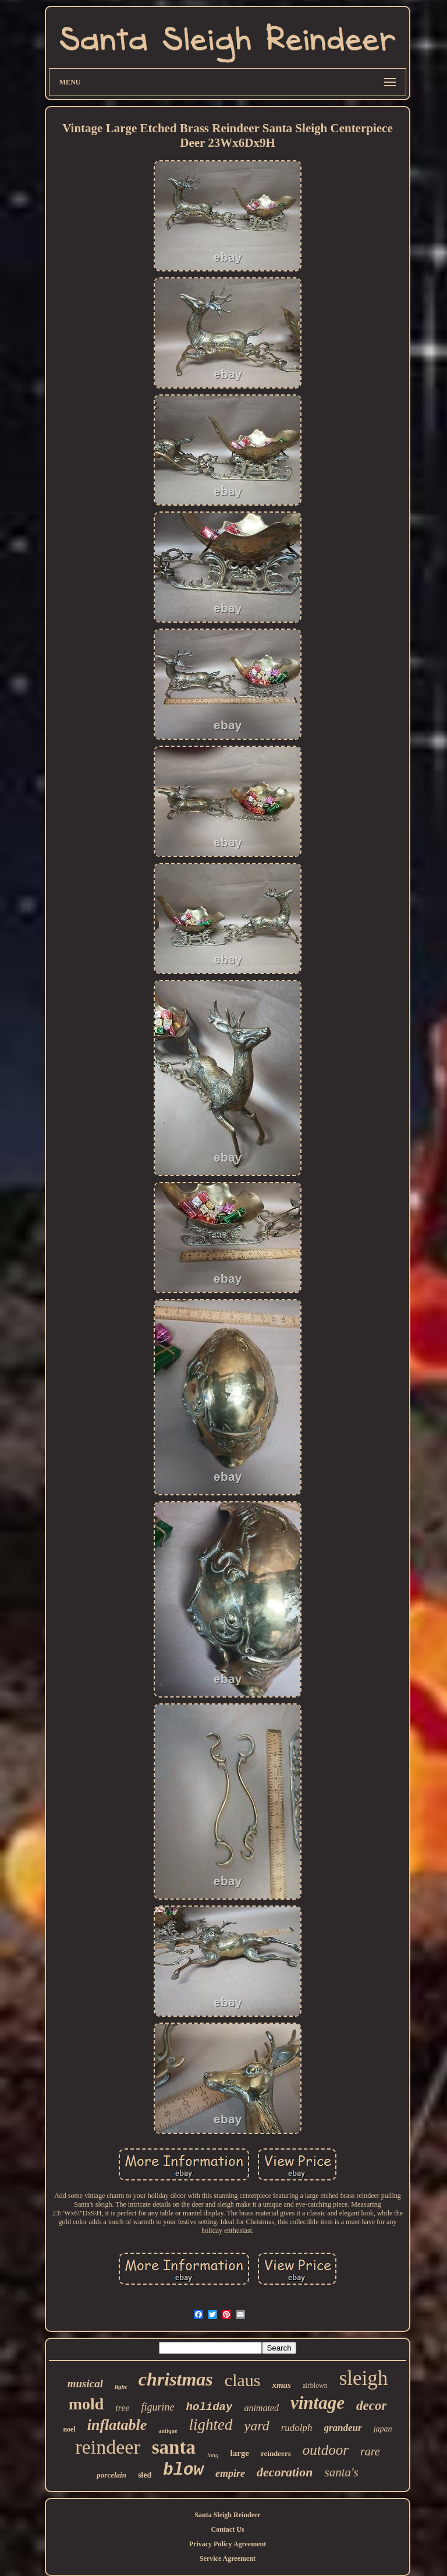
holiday (209, 2407)
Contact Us (227, 2529)
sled (144, 2475)
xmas (281, 2385)
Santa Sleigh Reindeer (227, 2515)
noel (69, 2429)
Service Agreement (228, 2558)
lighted (211, 2424)
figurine (158, 2407)
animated (261, 2408)
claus (243, 2380)
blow (183, 2470)
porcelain (111, 2475)
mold (86, 2404)
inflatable (117, 2424)
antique (167, 2430)
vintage (317, 2402)
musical (85, 2383)
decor (371, 2405)
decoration (285, 2472)
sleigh (363, 2378)
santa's (341, 2472)
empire (230, 2473)
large (239, 2453)
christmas (176, 2379)
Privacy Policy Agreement (227, 2544)
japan (383, 2429)
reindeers (276, 2453)
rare (370, 2451)
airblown (315, 2385)
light (121, 2386)
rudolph (297, 2427)
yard (256, 2425)
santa (174, 2447)
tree (122, 2408)
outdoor (326, 2450)
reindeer (107, 2447)
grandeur (343, 2427)
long (213, 2454)
